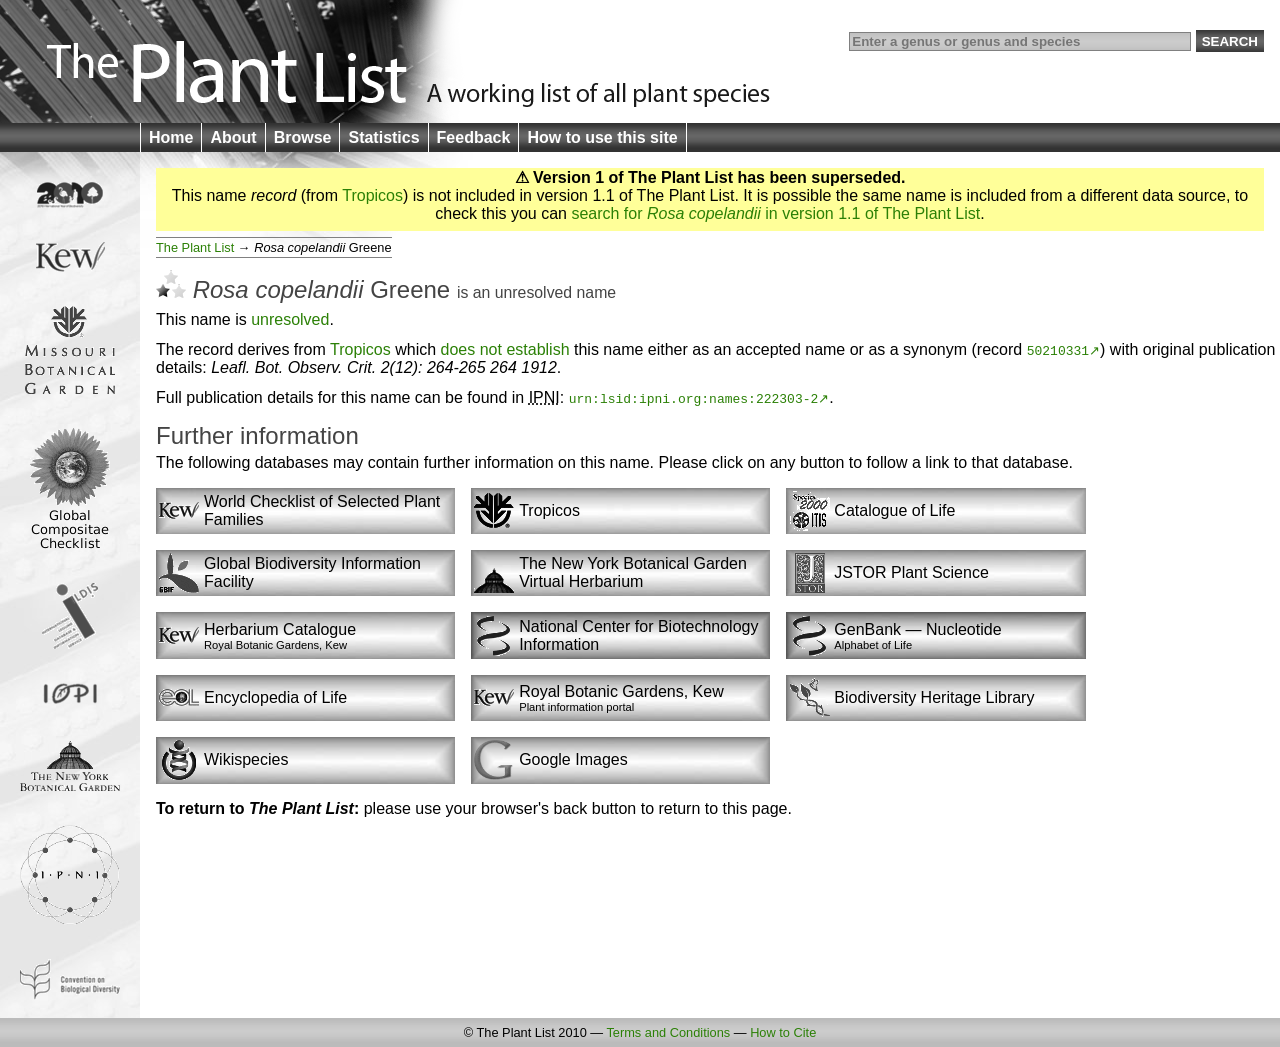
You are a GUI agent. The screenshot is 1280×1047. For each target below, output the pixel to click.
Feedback (474, 137)
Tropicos (372, 195)
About (233, 137)
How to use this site (602, 137)
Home (171, 137)
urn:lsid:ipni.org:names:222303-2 (694, 398)
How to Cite (783, 1032)
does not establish (505, 349)
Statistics (383, 137)
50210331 (1058, 350)
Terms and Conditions (668, 1032)
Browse (303, 137)
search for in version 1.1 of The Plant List (775, 213)
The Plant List (195, 247)
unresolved (533, 292)
